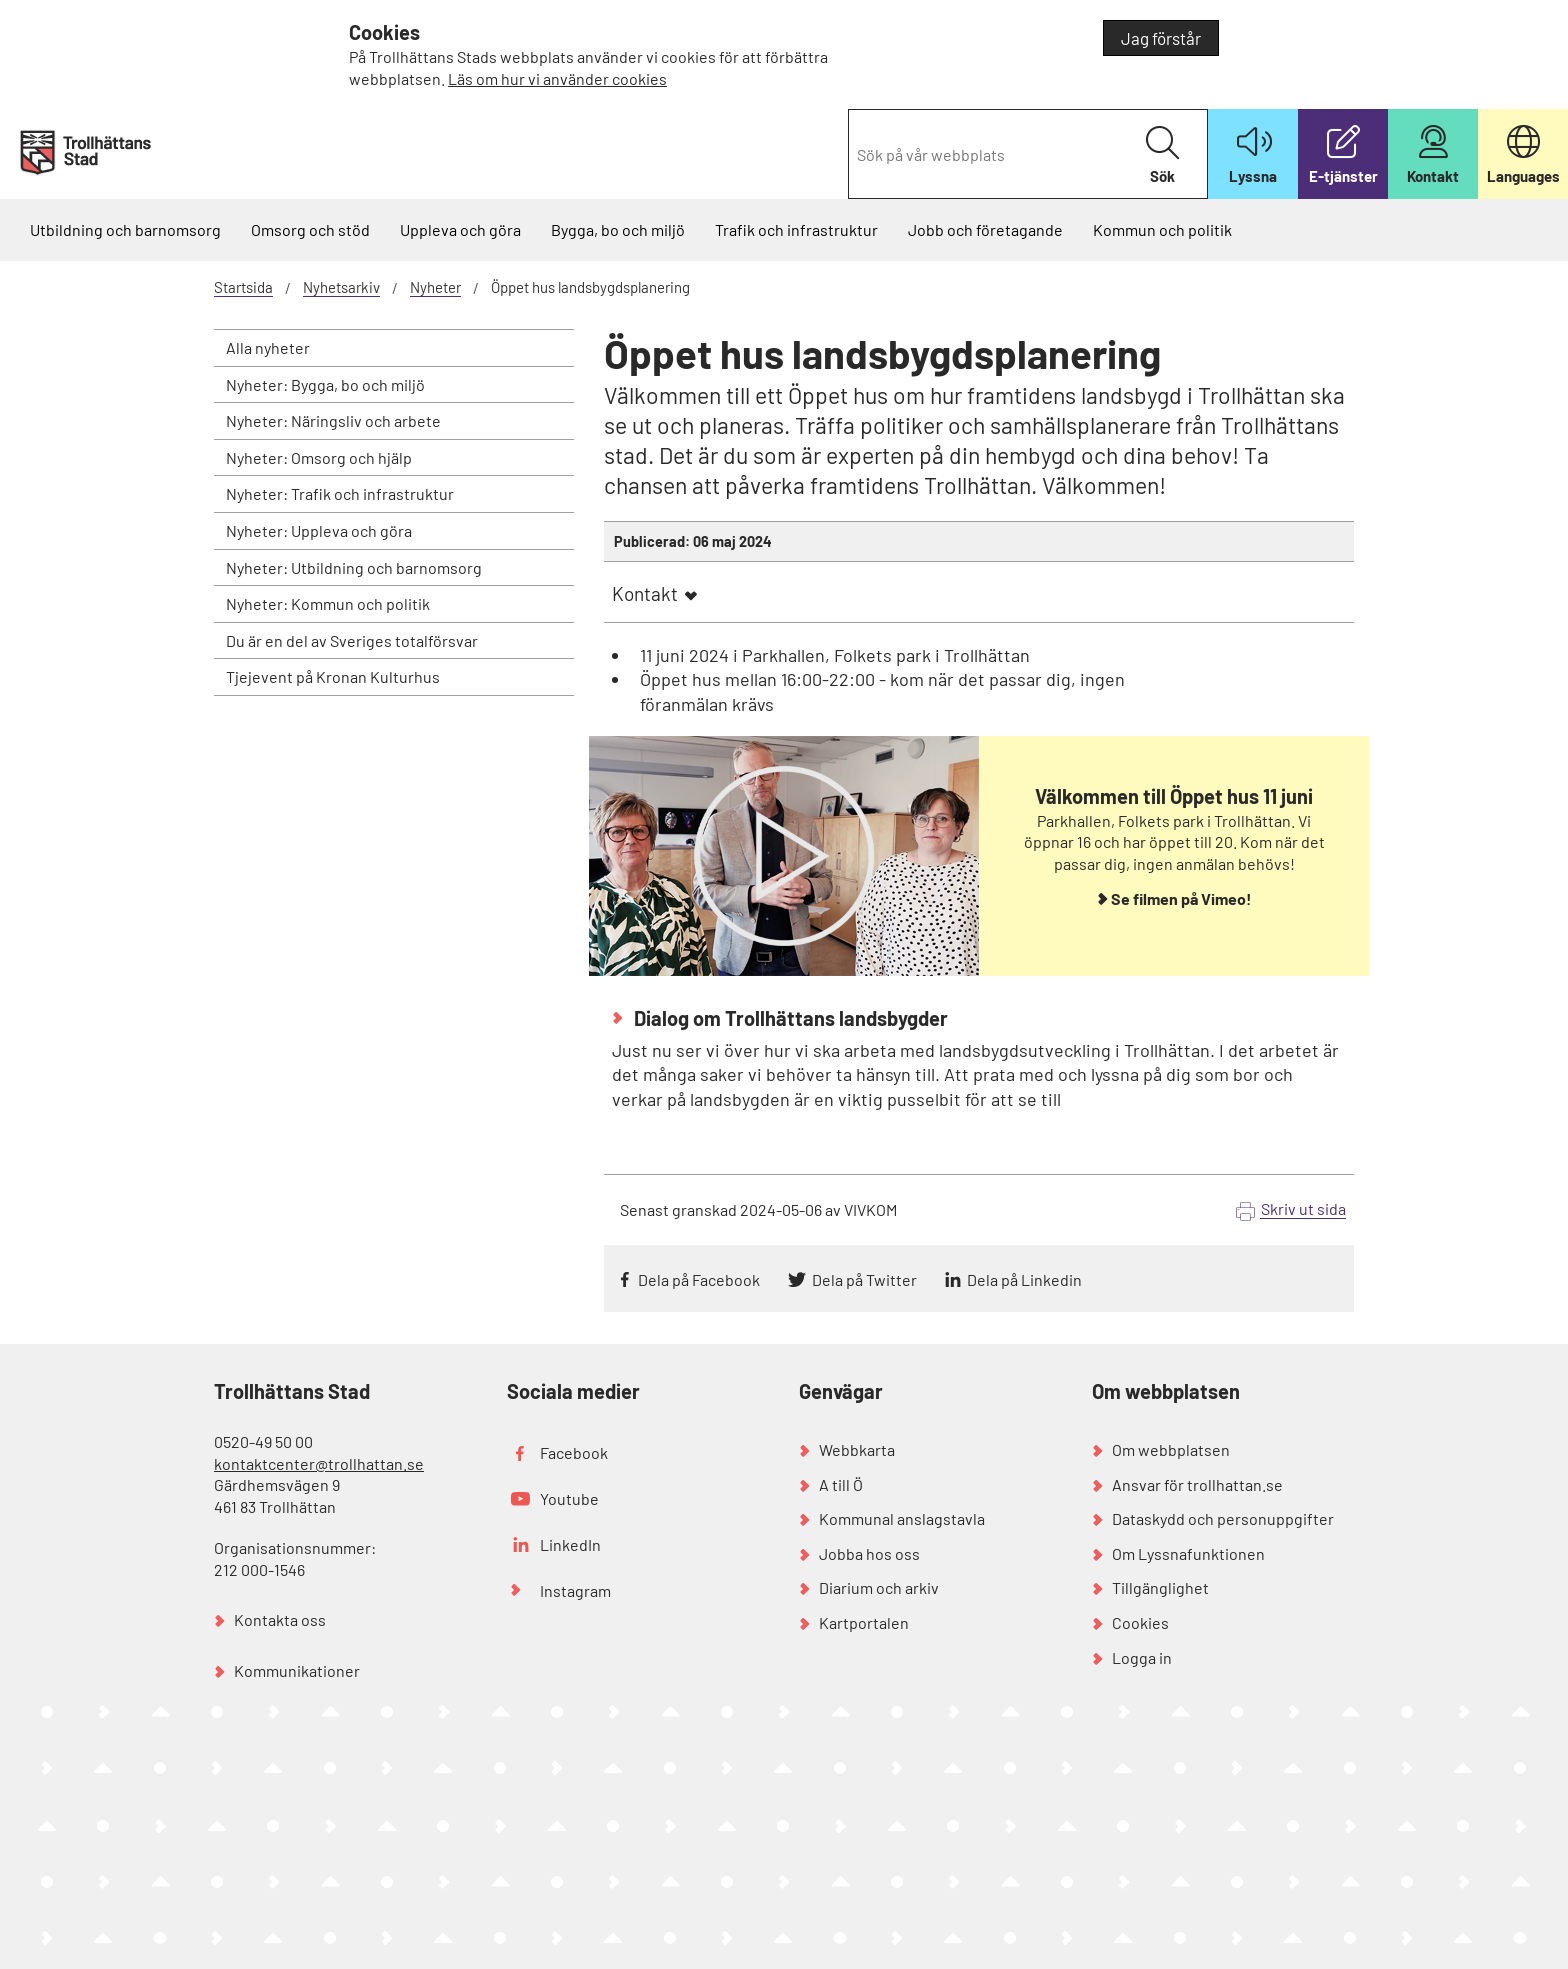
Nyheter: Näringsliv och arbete (333, 420)
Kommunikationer (297, 1670)
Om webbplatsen (1171, 1449)
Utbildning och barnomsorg (125, 229)
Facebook (574, 1452)
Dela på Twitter (864, 1279)
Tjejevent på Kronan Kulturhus (333, 676)
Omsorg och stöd (310, 229)
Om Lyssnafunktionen (1188, 1553)
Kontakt (645, 593)
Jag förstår (1161, 38)
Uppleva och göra (460, 229)
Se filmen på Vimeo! (1181, 898)
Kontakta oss (280, 1619)
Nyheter (435, 287)
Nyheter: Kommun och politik (328, 603)
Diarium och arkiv (879, 1587)
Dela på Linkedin (1024, 1279)
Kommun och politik (1162, 229)
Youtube (569, 1498)
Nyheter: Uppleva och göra (319, 530)
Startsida (243, 287)
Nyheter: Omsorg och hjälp (319, 457)
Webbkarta (857, 1449)
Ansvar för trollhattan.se (1197, 1484)
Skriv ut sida (1303, 1208)
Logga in (1142, 1657)
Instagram (575, 1590)
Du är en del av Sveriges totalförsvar (352, 640)
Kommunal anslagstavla (902, 1518)
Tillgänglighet (1160, 1587)
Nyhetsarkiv (341, 287)
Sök (1162, 155)
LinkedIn (570, 1544)
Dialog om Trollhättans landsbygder (789, 1018)
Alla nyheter (268, 347)
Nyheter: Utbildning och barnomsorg (354, 567)
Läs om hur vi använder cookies (557, 78)
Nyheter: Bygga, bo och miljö (325, 384)
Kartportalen (864, 1622)
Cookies (1140, 1622)
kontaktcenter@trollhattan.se (319, 1463)
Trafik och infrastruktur (796, 229)
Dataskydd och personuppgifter (1223, 1518)
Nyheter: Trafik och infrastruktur (340, 493)
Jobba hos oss (869, 1553)
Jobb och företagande (985, 229)
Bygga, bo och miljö (618, 229)
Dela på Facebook (699, 1279)
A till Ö (841, 1484)
